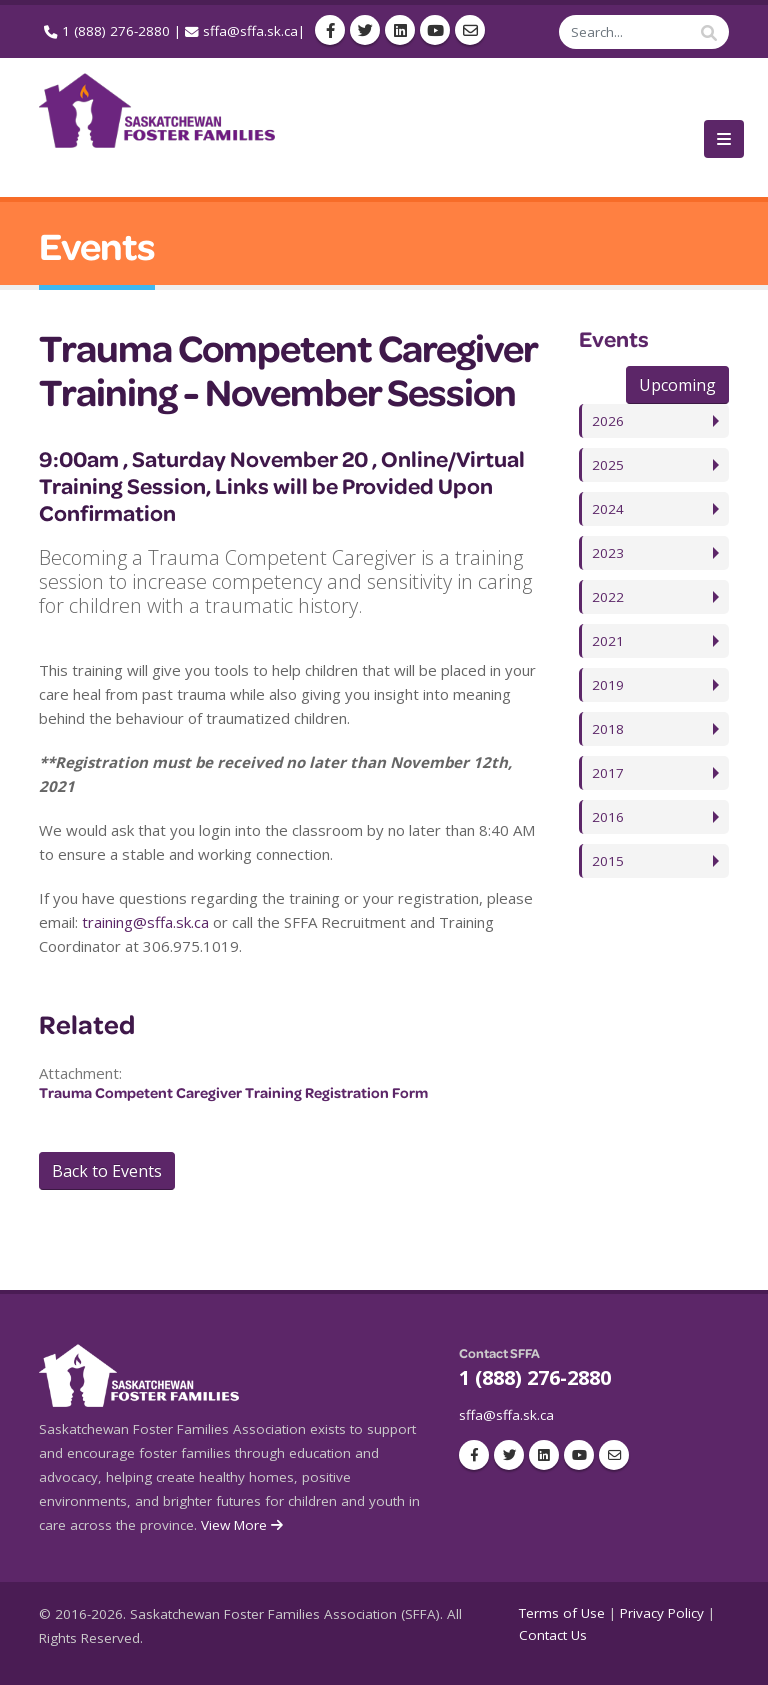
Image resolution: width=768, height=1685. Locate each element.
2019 (608, 685)
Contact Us (553, 1635)
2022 (608, 597)
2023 (608, 553)
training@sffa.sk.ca (145, 922)
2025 (608, 465)
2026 (608, 421)
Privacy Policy (662, 1613)
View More (243, 1525)
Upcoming (677, 385)
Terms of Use (562, 1613)
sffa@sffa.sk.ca (250, 31)
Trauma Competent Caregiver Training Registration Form (233, 1092)
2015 (608, 861)
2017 (608, 773)
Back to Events (107, 1171)
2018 (608, 729)
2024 (608, 509)
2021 (608, 641)
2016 (608, 817)
